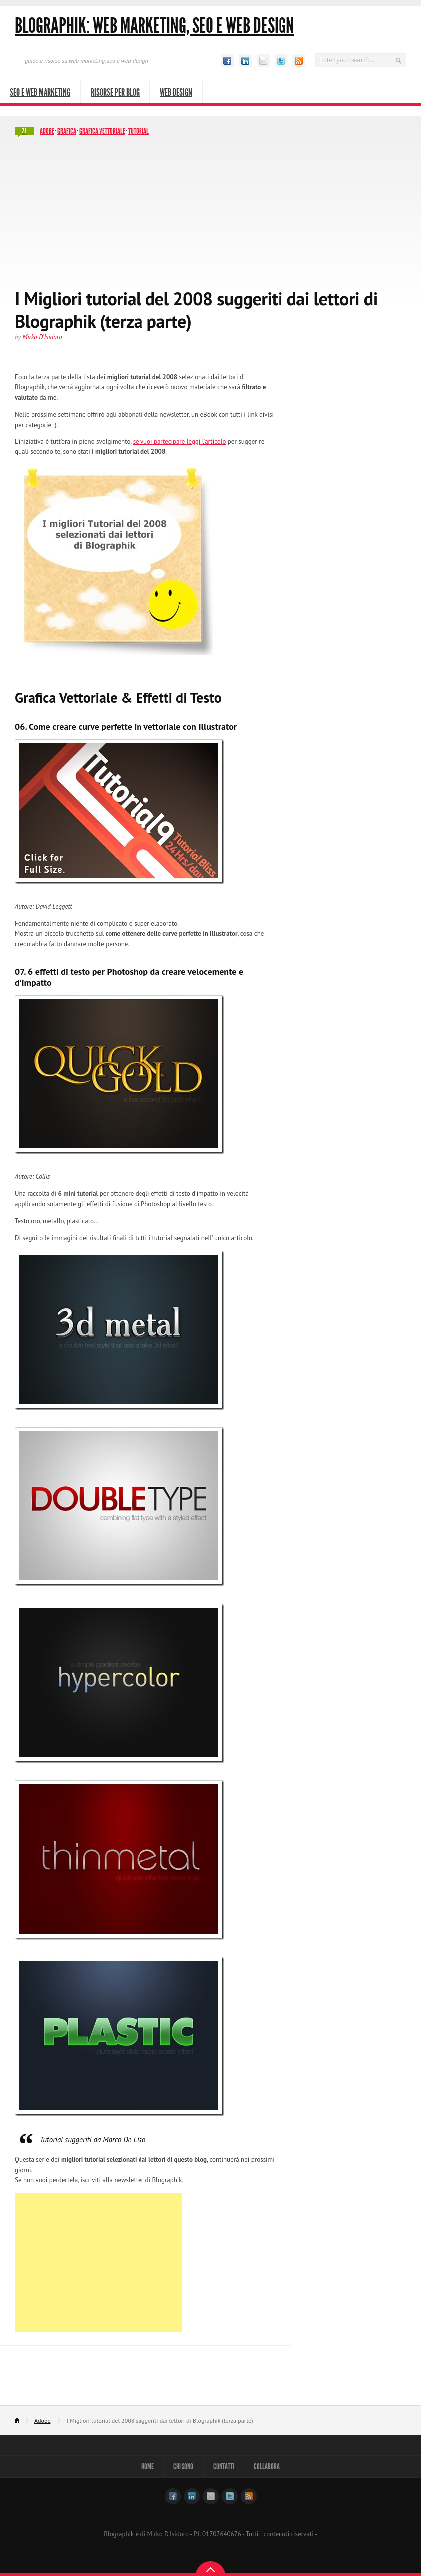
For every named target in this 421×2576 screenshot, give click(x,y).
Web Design (176, 92)
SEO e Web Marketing (40, 92)
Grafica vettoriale (102, 131)
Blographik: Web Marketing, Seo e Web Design (154, 25)
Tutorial (138, 131)
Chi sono (183, 2466)
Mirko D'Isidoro (42, 337)
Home (21, 2421)
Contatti (224, 2466)
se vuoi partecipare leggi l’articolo (180, 441)
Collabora (268, 2466)
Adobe (47, 131)
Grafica (66, 131)
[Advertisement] (210, 213)
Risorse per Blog (115, 92)
